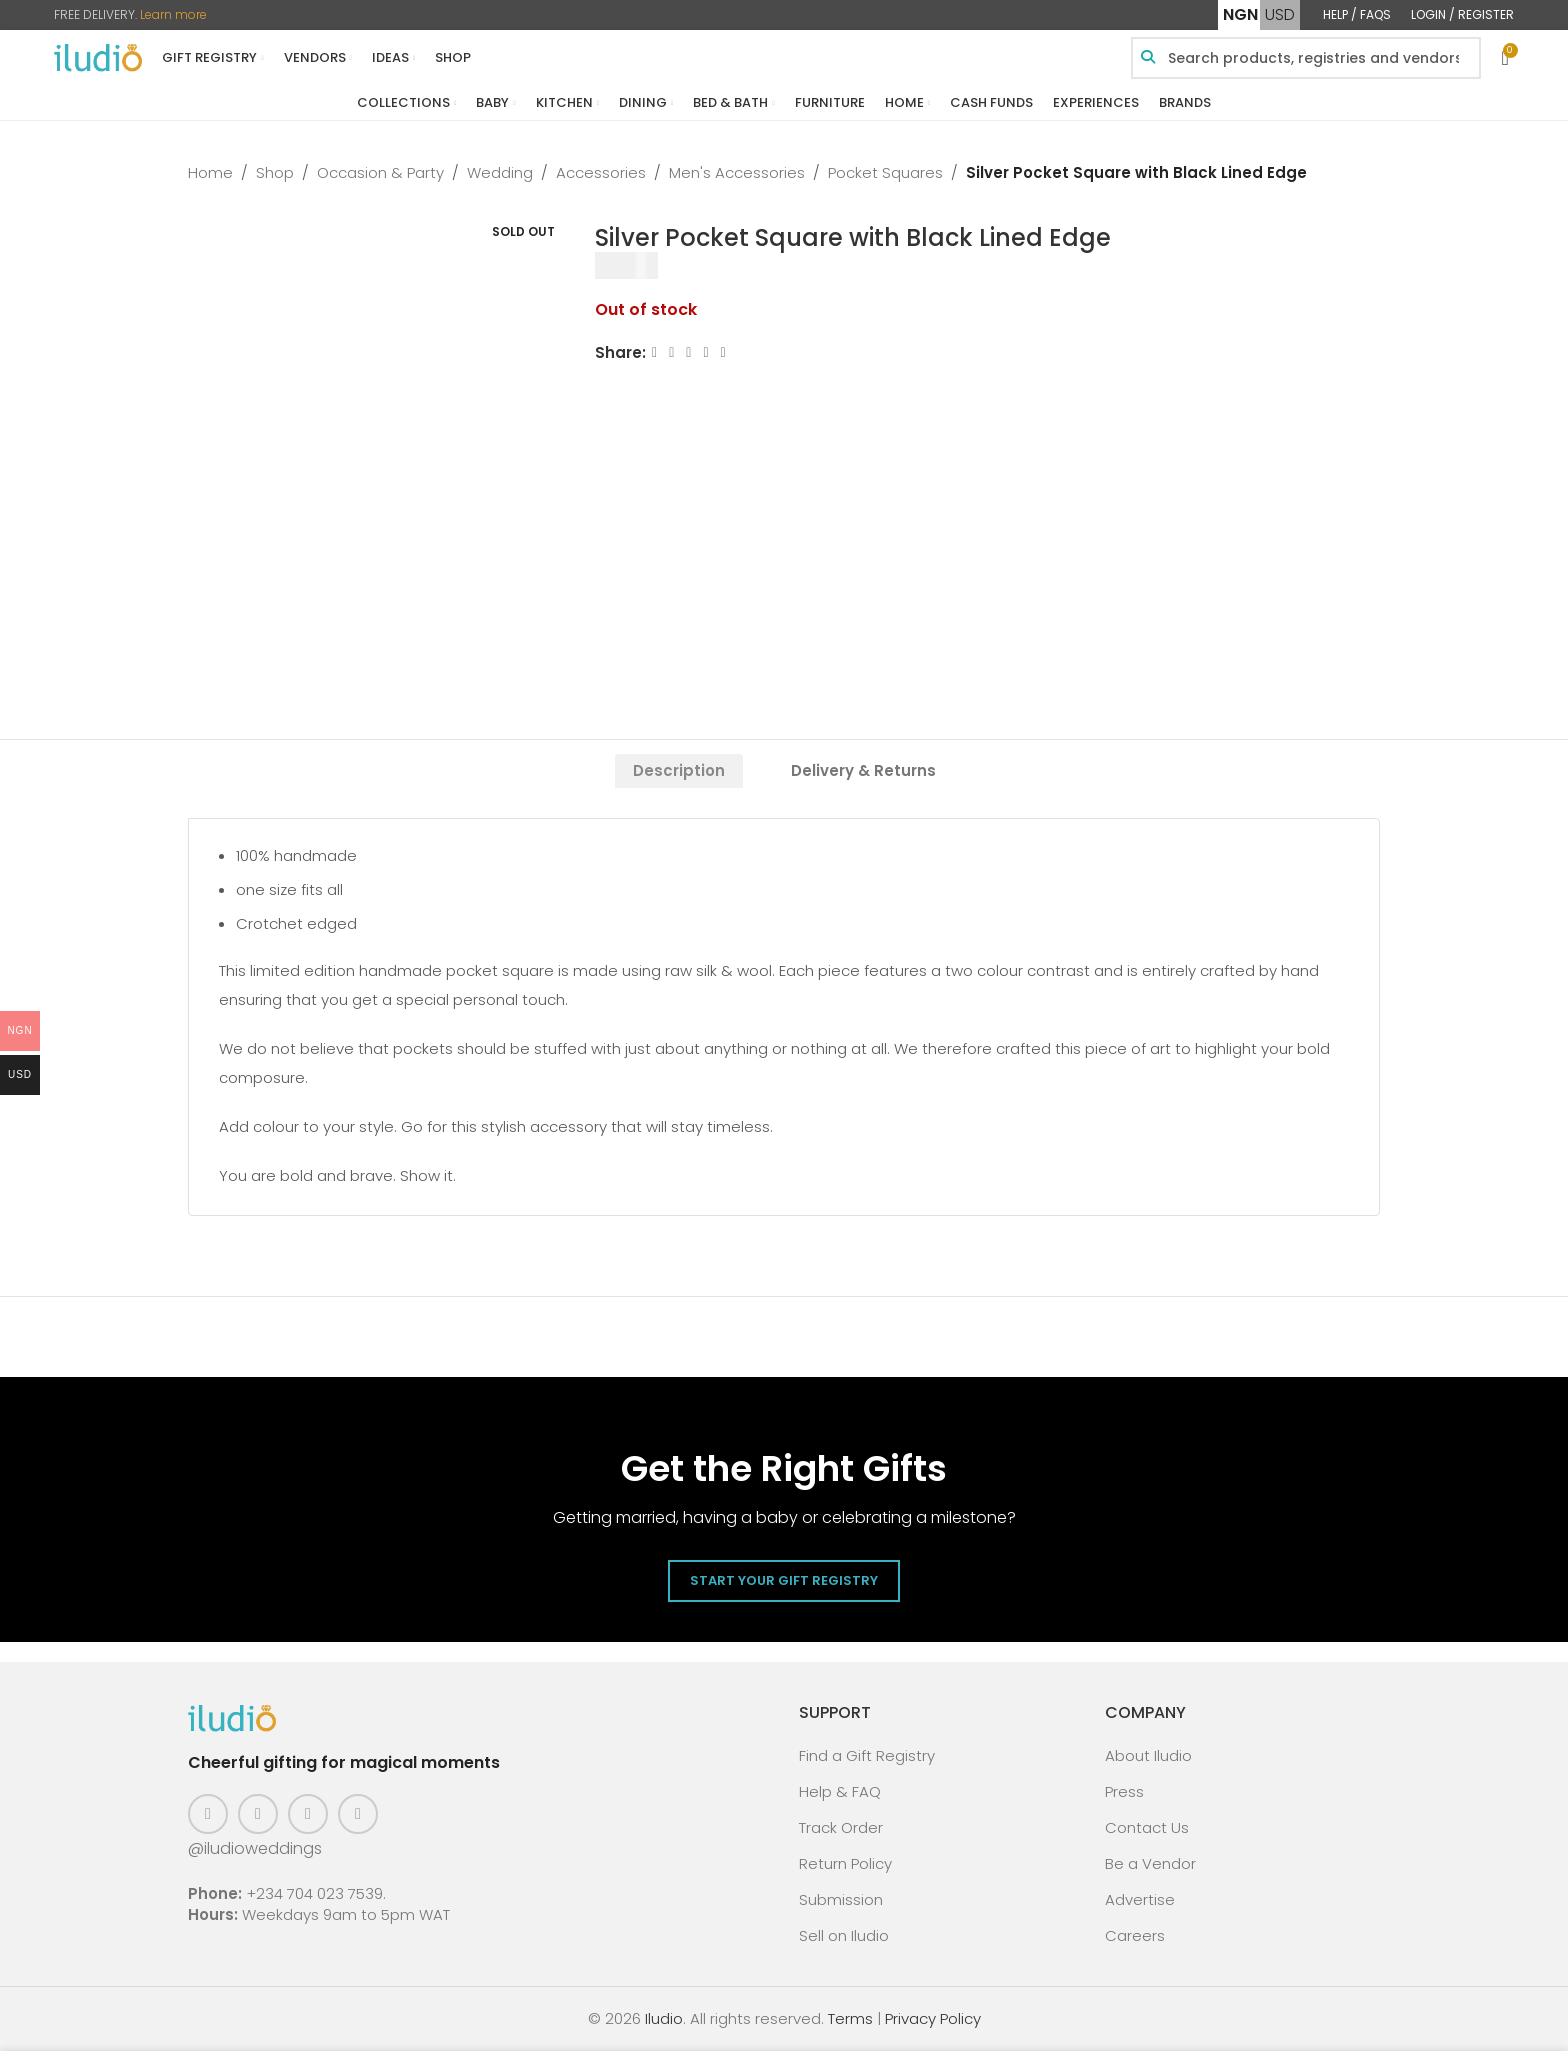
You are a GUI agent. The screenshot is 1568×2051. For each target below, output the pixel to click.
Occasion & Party (380, 172)
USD (1280, 14)
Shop (275, 172)
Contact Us (1147, 1827)
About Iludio (1148, 1755)
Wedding (500, 172)
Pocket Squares (885, 172)
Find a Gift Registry (867, 1755)
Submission (841, 1899)
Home (210, 172)
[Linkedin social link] (706, 352)
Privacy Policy (933, 2018)
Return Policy (845, 1863)
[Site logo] (98, 56)
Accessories (601, 172)
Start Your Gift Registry (784, 1580)
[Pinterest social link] (308, 1814)
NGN (1240, 14)
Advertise (1140, 1899)
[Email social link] (689, 352)
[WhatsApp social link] (723, 352)
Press (1124, 1791)
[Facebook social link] (654, 352)
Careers (1135, 1935)
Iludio (664, 2018)
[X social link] (671, 352)
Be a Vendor (1150, 1863)
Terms (850, 2018)
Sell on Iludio (844, 1935)
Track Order (841, 1827)
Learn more (173, 14)
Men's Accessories (737, 172)
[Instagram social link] (258, 1814)
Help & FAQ (840, 1791)
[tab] (679, 771)
